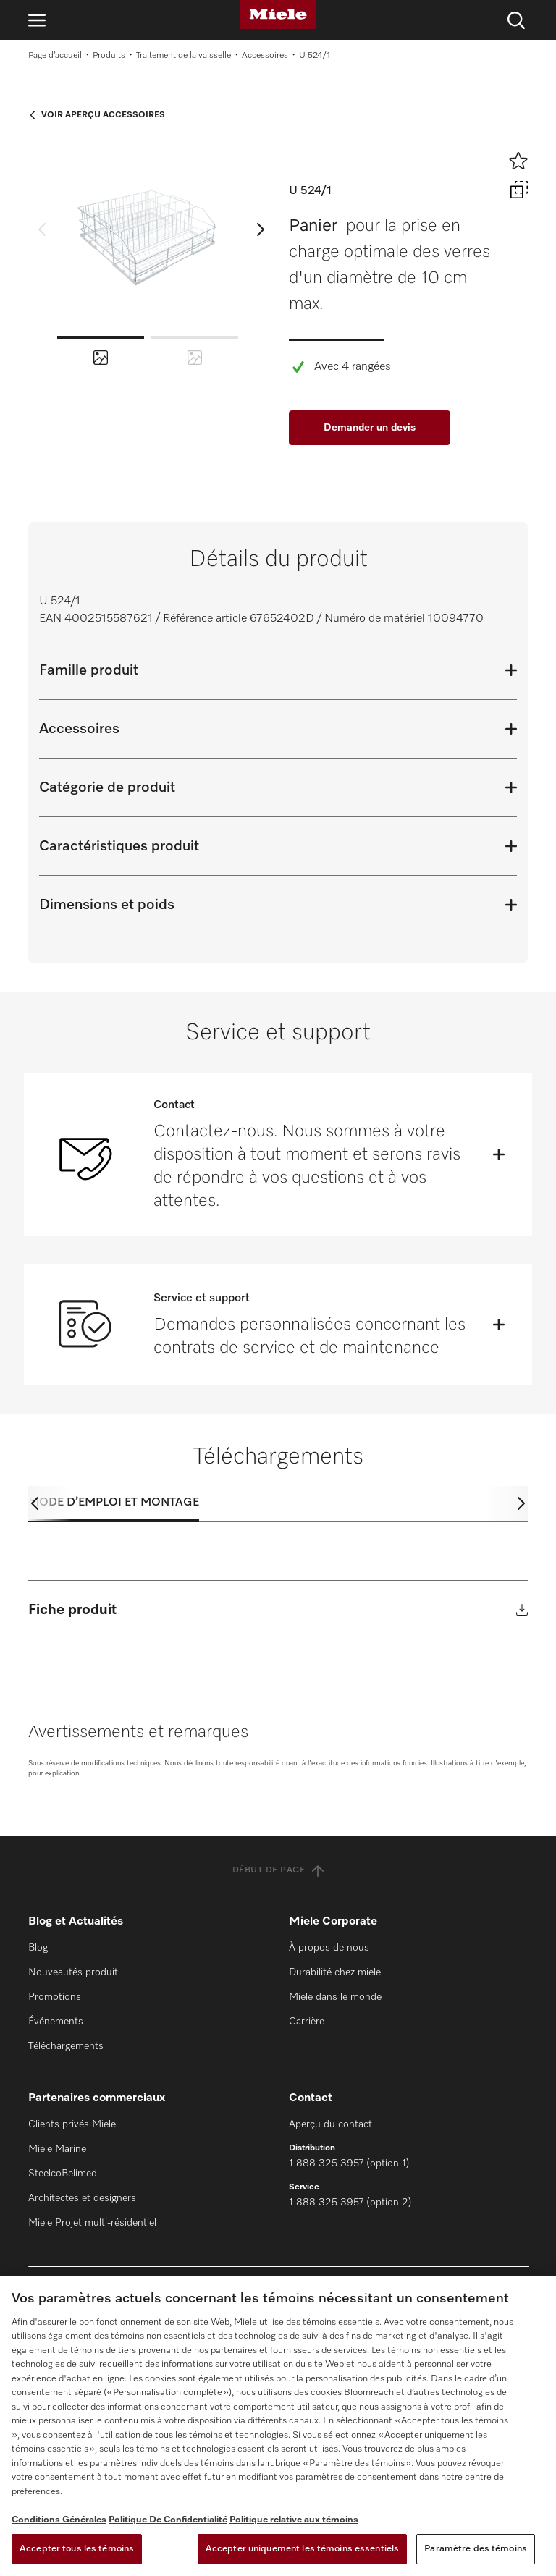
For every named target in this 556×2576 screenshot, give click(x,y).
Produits (109, 55)
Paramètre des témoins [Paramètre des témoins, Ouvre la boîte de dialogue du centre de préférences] (475, 2549)
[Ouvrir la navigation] (37, 20)
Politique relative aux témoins (293, 2520)
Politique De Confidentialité (168, 2520)
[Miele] (278, 14)
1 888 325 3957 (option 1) (349, 2163)
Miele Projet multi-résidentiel (92, 2223)
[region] (278, 2426)
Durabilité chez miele (335, 1972)
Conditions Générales (59, 2520)
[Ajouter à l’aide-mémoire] (518, 160)
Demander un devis (370, 428)
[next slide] (260, 229)
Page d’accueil (55, 55)
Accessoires (265, 55)
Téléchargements (66, 2046)
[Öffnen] (498, 1154)
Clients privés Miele (72, 2124)
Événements (55, 2022)
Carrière (306, 2022)
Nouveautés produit (73, 1972)
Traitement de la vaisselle (183, 55)
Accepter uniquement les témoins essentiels (302, 2549)
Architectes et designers (82, 2198)
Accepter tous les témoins (77, 2549)
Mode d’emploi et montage (113, 1502)
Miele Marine (57, 2149)
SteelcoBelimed (62, 2174)
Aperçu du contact (330, 2124)
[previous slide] (42, 229)
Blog (38, 1948)
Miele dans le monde (335, 1997)
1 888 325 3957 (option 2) (350, 2202)
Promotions (54, 1997)
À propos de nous (329, 1948)
